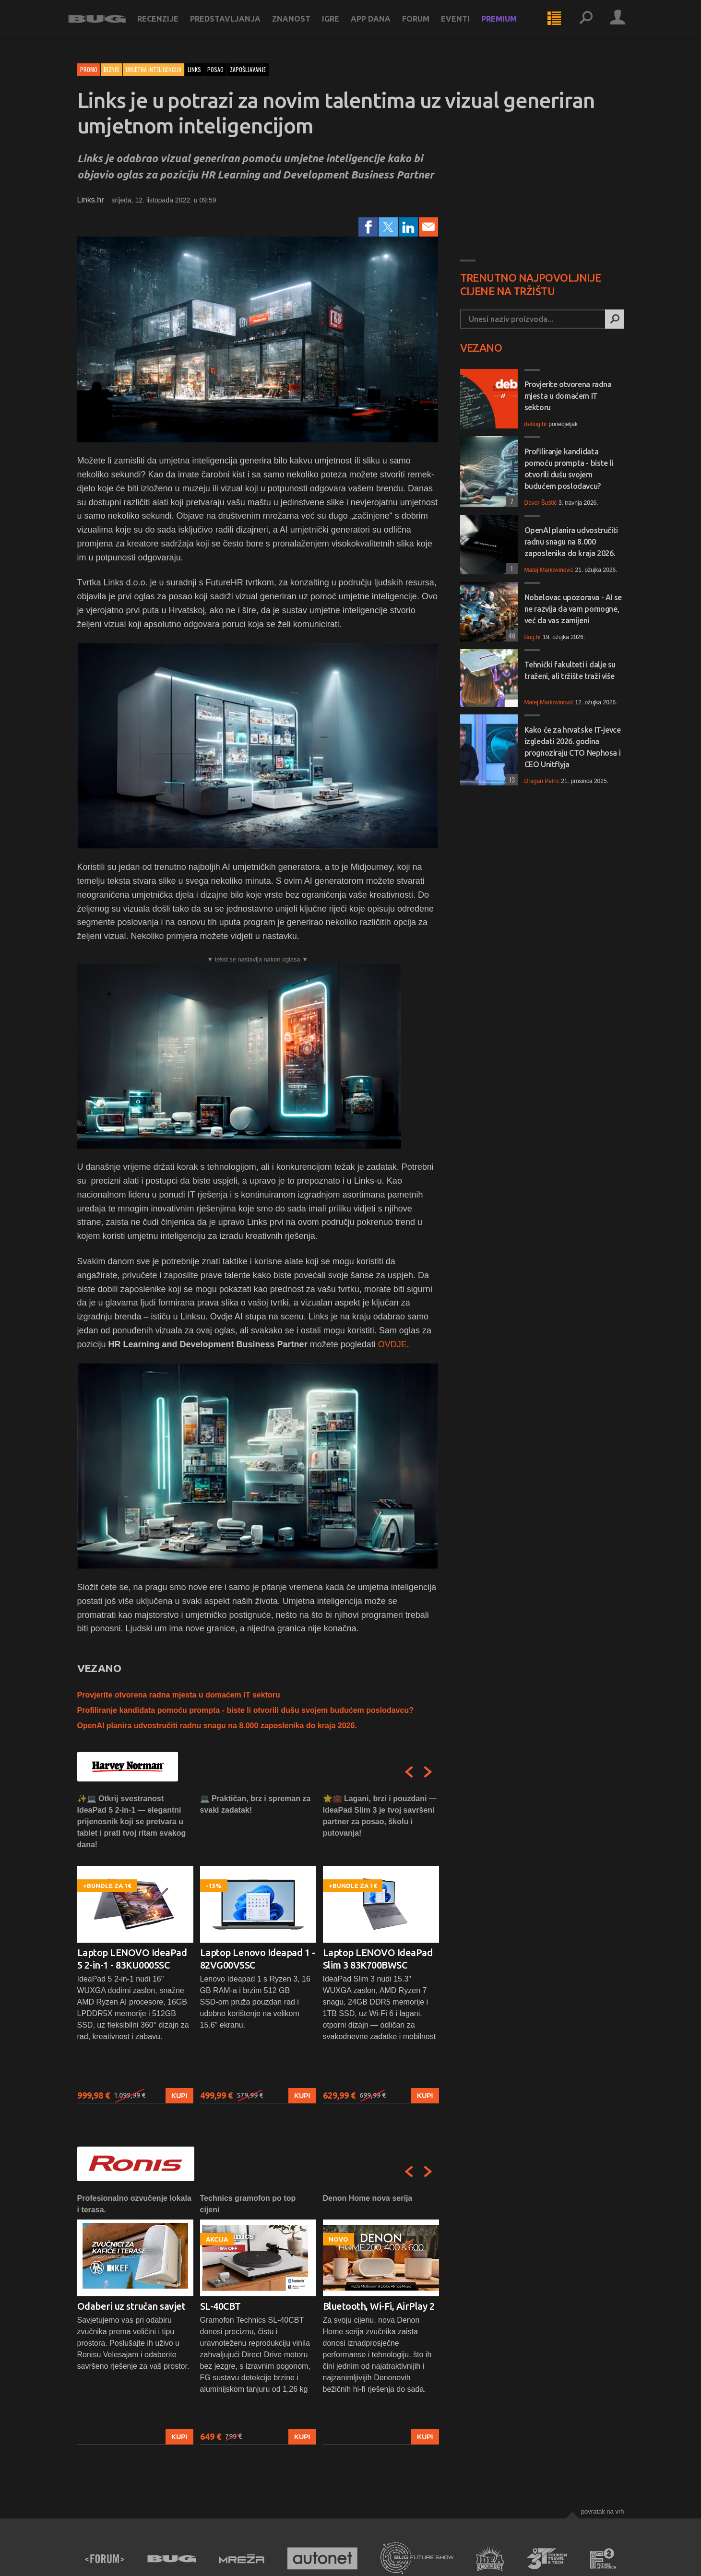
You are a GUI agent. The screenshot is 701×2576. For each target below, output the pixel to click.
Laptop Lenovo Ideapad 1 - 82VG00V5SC (257, 1959)
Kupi (179, 2096)
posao (215, 69)
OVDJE (392, 1344)
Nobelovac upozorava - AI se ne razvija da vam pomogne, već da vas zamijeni (573, 609)
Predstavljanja (234, 25)
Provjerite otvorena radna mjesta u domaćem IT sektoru (178, 1695)
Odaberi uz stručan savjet (131, 2306)
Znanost (300, 25)
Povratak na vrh (602, 2511)
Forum (425, 25)
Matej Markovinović (549, 570)
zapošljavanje (248, 69)
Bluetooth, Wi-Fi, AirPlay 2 (379, 2306)
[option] (135, 1948)
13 (510, 779)
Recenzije (167, 25)
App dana (380, 25)
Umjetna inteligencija (153, 69)
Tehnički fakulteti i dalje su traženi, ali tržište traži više (570, 670)
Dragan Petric (541, 781)
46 (510, 635)
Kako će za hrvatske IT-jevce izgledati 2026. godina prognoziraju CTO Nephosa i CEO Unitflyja (572, 747)
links (194, 69)
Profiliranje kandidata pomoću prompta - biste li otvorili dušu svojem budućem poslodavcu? (245, 1710)
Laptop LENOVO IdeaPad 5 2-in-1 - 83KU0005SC (132, 1959)
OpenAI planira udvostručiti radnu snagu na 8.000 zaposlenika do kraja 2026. (217, 1725)
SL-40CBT (220, 2306)
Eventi (464, 25)
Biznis (111, 69)
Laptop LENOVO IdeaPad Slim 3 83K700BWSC (378, 1959)
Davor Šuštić (540, 502)
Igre (339, 25)
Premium (508, 25)
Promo (88, 69)
